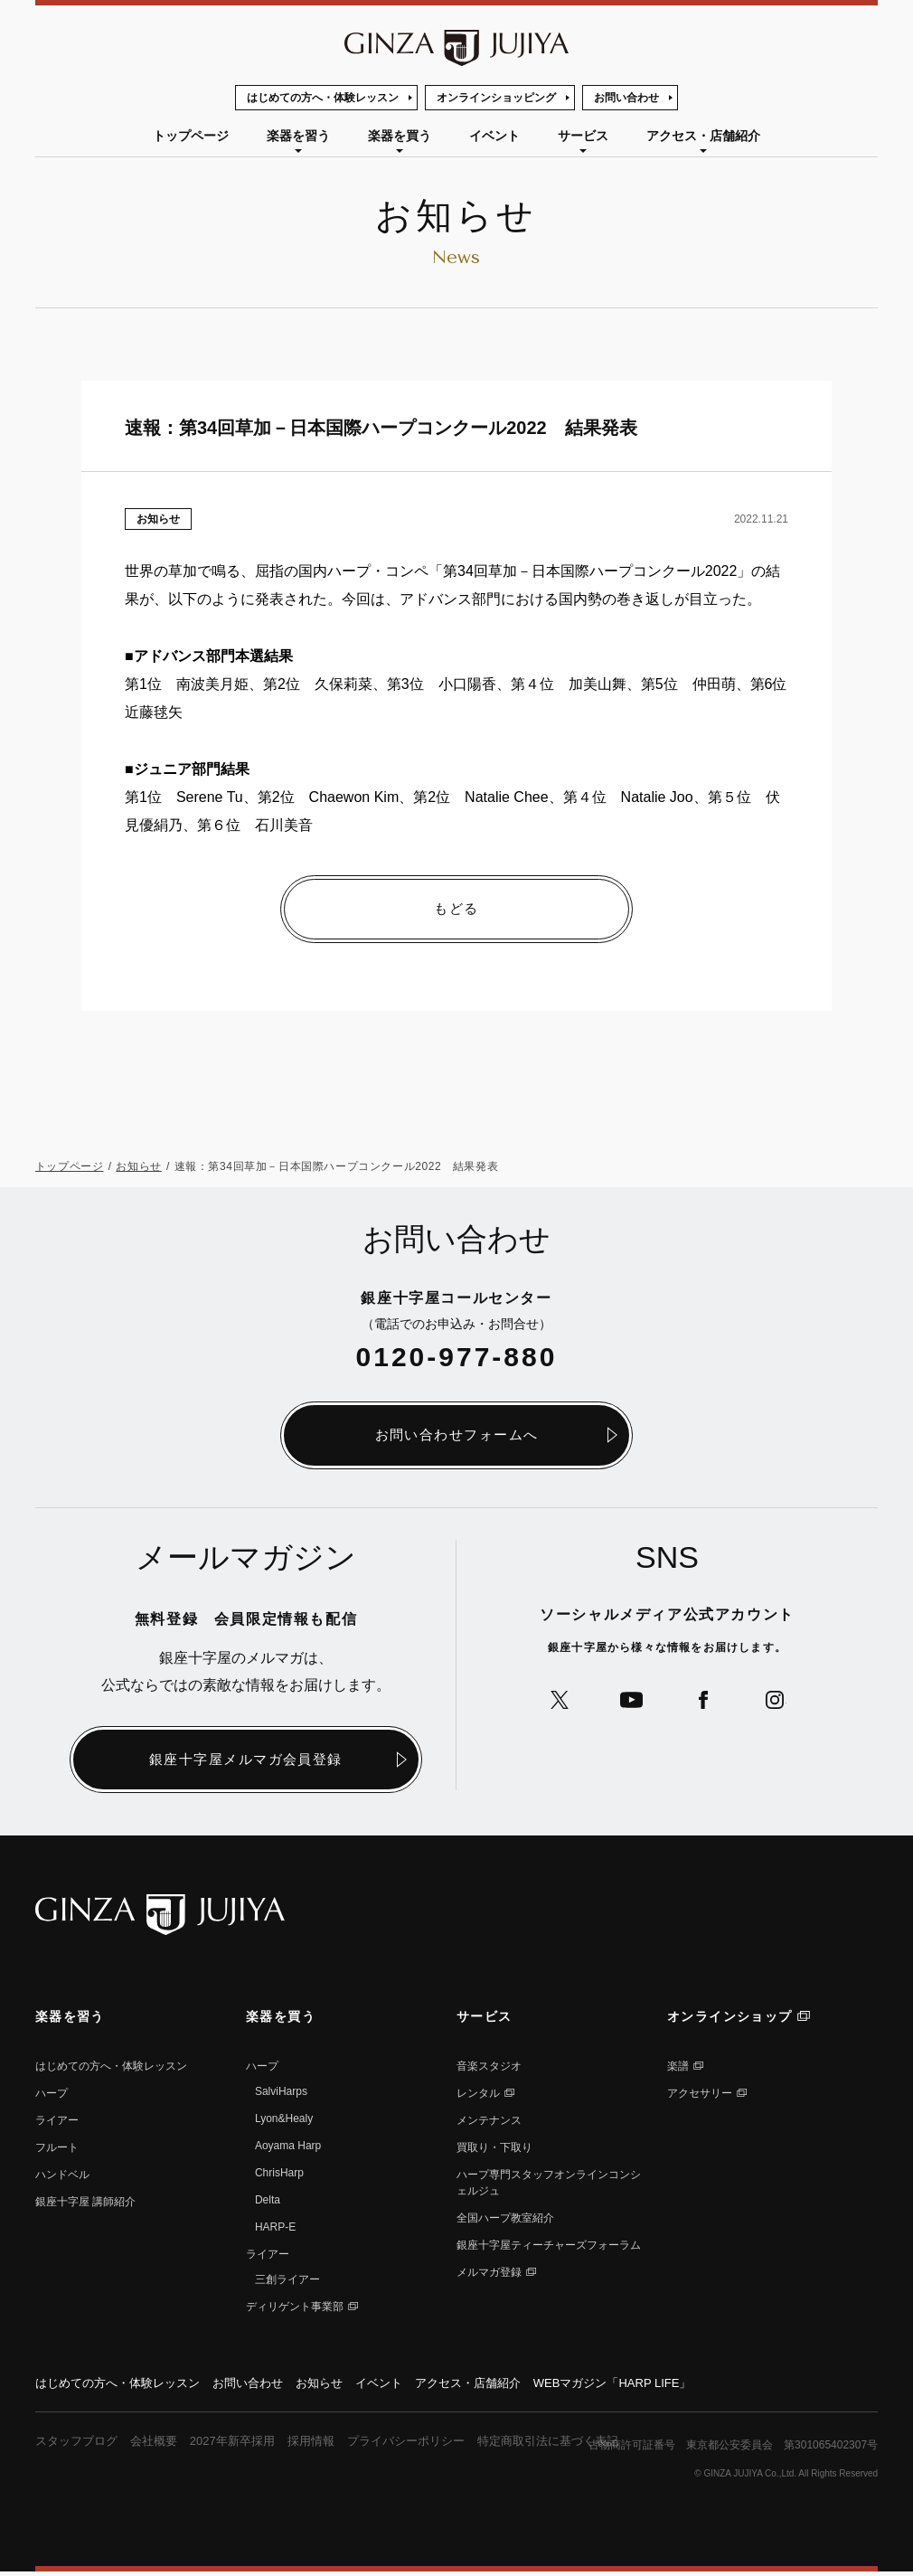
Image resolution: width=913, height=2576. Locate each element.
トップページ (191, 135)
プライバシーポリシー (430, 2445)
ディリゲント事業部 (295, 2308)
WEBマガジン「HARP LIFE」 (652, 2385)
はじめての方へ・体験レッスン (323, 97)
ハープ (51, 2095)
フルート (57, 2149)
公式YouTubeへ (629, 1704)
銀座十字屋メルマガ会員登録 (246, 1761)
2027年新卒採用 (245, 2445)
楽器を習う (298, 135)
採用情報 (329, 2445)
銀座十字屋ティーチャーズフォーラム (548, 2247)
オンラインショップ (730, 2018)
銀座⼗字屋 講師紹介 (85, 2203)
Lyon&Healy (284, 2120)
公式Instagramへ (784, 1704)
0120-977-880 (457, 1358)
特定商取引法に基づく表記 (582, 2445)
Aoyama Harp (288, 2147)
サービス (583, 135)
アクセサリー (699, 2095)
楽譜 (678, 2068)
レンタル (478, 2095)
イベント (494, 135)
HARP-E (275, 2228)
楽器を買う (399, 135)
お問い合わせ (626, 97)
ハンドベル (62, 2176)
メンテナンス (489, 2122)
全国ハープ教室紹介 (505, 2219)
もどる (456, 909)
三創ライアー (287, 2281)
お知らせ (158, 519)
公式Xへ (551, 1704)
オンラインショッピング (496, 97)
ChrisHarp (279, 2174)
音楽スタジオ (489, 2068)
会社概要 (161, 2445)
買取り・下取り (494, 2149)
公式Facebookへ (706, 1704)
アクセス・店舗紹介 (703, 135)
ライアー (57, 2122)
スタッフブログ (79, 2445)
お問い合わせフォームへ (456, 1436)
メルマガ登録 (489, 2274)
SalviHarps (281, 2093)
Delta (267, 2201)
